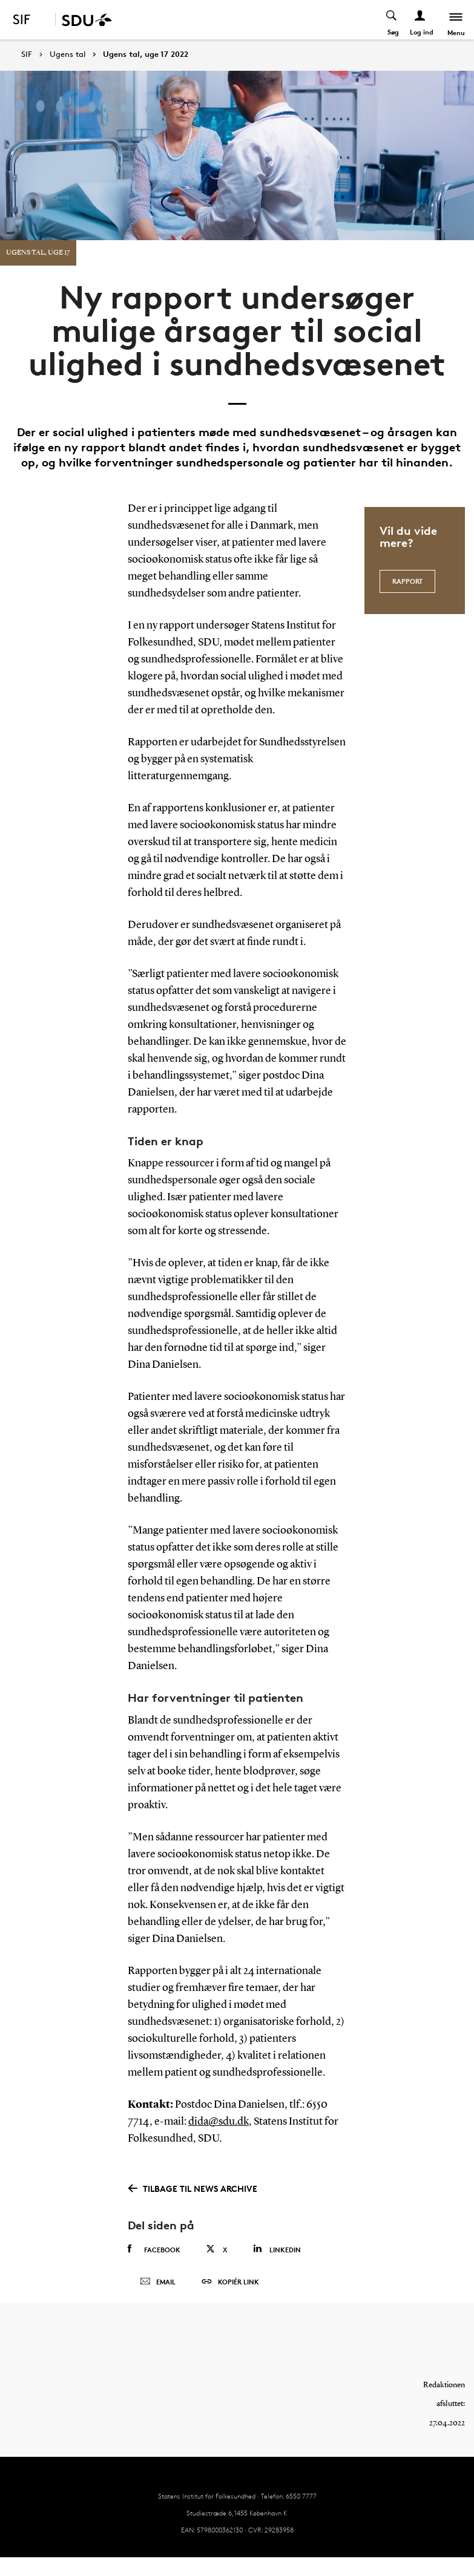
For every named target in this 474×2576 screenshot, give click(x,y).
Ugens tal (67, 54)
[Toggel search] (392, 19)
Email (158, 2284)
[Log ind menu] (420, 19)
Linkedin (277, 2249)
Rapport (407, 579)
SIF (26, 54)
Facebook (154, 2249)
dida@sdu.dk (218, 2121)
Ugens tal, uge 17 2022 (145, 54)
